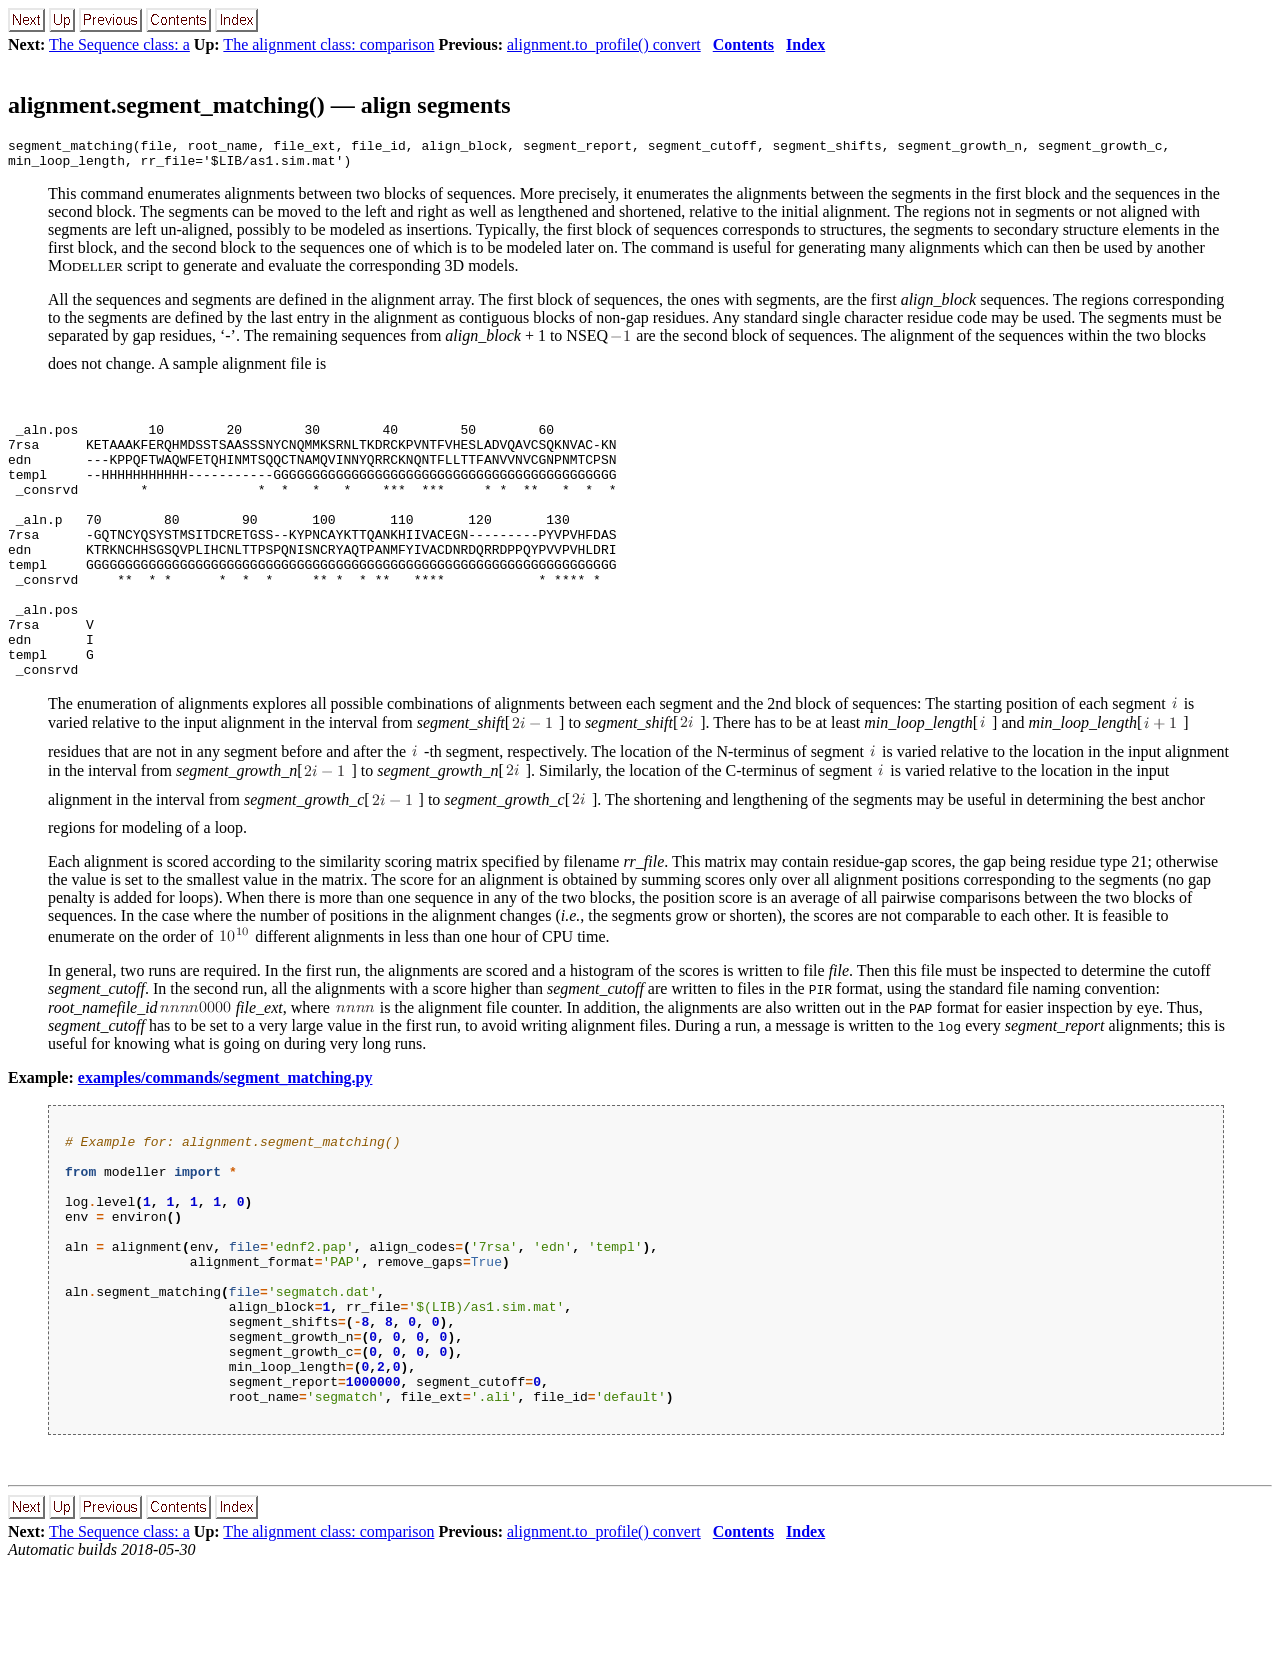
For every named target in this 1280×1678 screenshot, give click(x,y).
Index (805, 44)
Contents (743, 44)
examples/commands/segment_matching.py (225, 1134)
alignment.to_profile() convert (604, 44)
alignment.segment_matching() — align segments (259, 105)
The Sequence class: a (119, 44)
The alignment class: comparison (328, 44)
